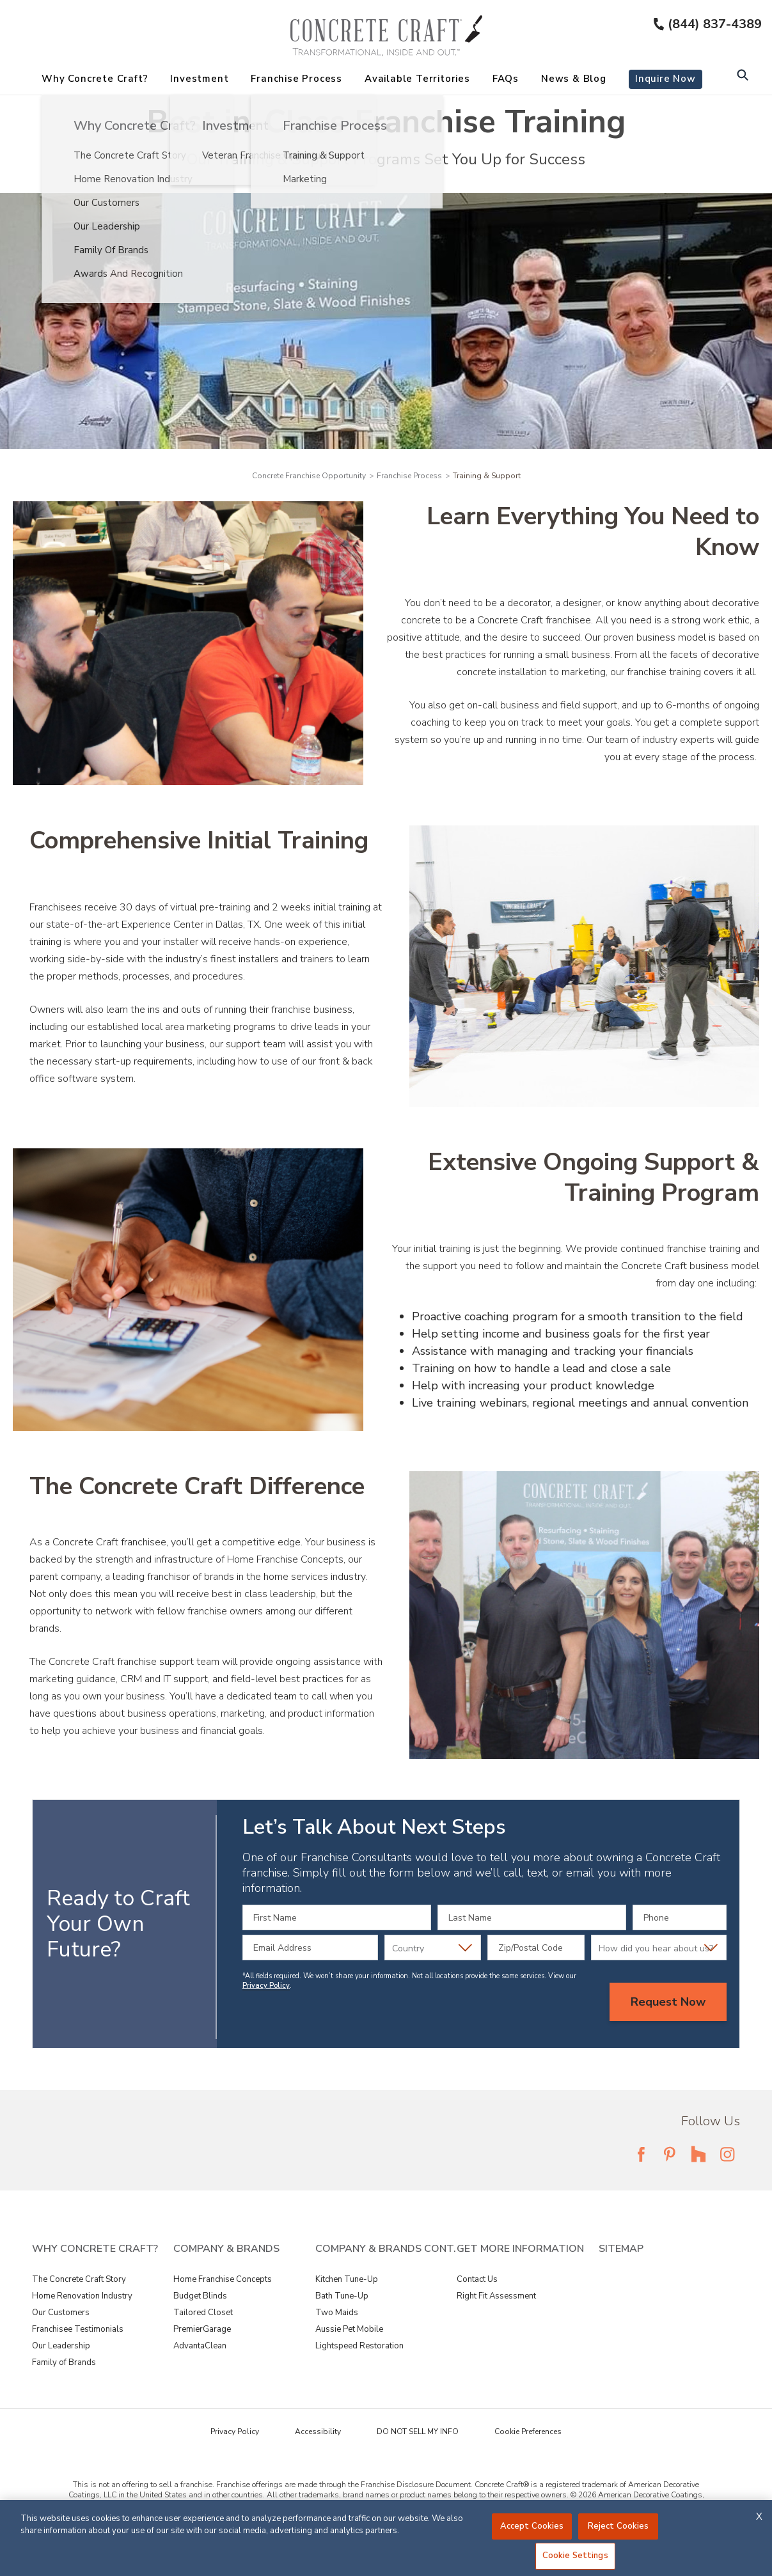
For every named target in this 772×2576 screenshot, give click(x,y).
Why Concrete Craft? (95, 78)
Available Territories (417, 78)
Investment (199, 78)
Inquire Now (665, 78)
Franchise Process (296, 78)
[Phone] (680, 1917)
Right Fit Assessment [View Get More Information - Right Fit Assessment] (496, 2296)
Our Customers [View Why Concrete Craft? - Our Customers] (61, 2312)
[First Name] (336, 1917)
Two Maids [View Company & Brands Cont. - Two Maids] (336, 2312)
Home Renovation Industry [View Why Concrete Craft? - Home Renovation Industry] (82, 2296)
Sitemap (621, 2249)
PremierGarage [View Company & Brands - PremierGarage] (202, 2329)
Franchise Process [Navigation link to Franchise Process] (409, 476)
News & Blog (573, 78)
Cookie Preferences (528, 2431)
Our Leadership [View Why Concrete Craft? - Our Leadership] (61, 2346)
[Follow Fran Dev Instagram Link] (727, 2154)
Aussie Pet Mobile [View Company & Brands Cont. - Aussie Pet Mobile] (349, 2329)
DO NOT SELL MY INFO (418, 2431)
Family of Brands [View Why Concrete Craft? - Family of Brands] (64, 2362)
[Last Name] (531, 1917)
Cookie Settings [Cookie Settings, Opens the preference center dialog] (575, 2555)
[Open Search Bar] (742, 76)
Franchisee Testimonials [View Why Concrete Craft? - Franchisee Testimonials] (77, 2329)
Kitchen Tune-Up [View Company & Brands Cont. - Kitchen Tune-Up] (346, 2279)
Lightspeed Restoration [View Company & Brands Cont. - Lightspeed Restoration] (359, 2346)
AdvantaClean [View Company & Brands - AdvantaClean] (199, 2346)
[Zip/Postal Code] (535, 1947)
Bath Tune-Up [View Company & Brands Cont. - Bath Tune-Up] (341, 2296)
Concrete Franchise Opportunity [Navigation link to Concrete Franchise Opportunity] (309, 476)
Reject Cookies (618, 2526)
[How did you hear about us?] (659, 1947)
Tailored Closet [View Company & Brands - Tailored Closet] (203, 2312)
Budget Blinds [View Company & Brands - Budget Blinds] (200, 2296)
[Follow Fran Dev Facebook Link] (641, 2154)
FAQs (505, 78)
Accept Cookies (532, 2526)
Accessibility (318, 2431)
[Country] (432, 1947)
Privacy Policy (266, 1985)
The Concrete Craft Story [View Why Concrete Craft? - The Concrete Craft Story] (79, 2279)
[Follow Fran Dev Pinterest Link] (669, 2154)
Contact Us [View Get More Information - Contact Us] (477, 2279)
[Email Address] (310, 1947)
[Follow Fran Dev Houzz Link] (698, 2154)
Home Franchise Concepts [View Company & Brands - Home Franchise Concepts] (222, 2279)
